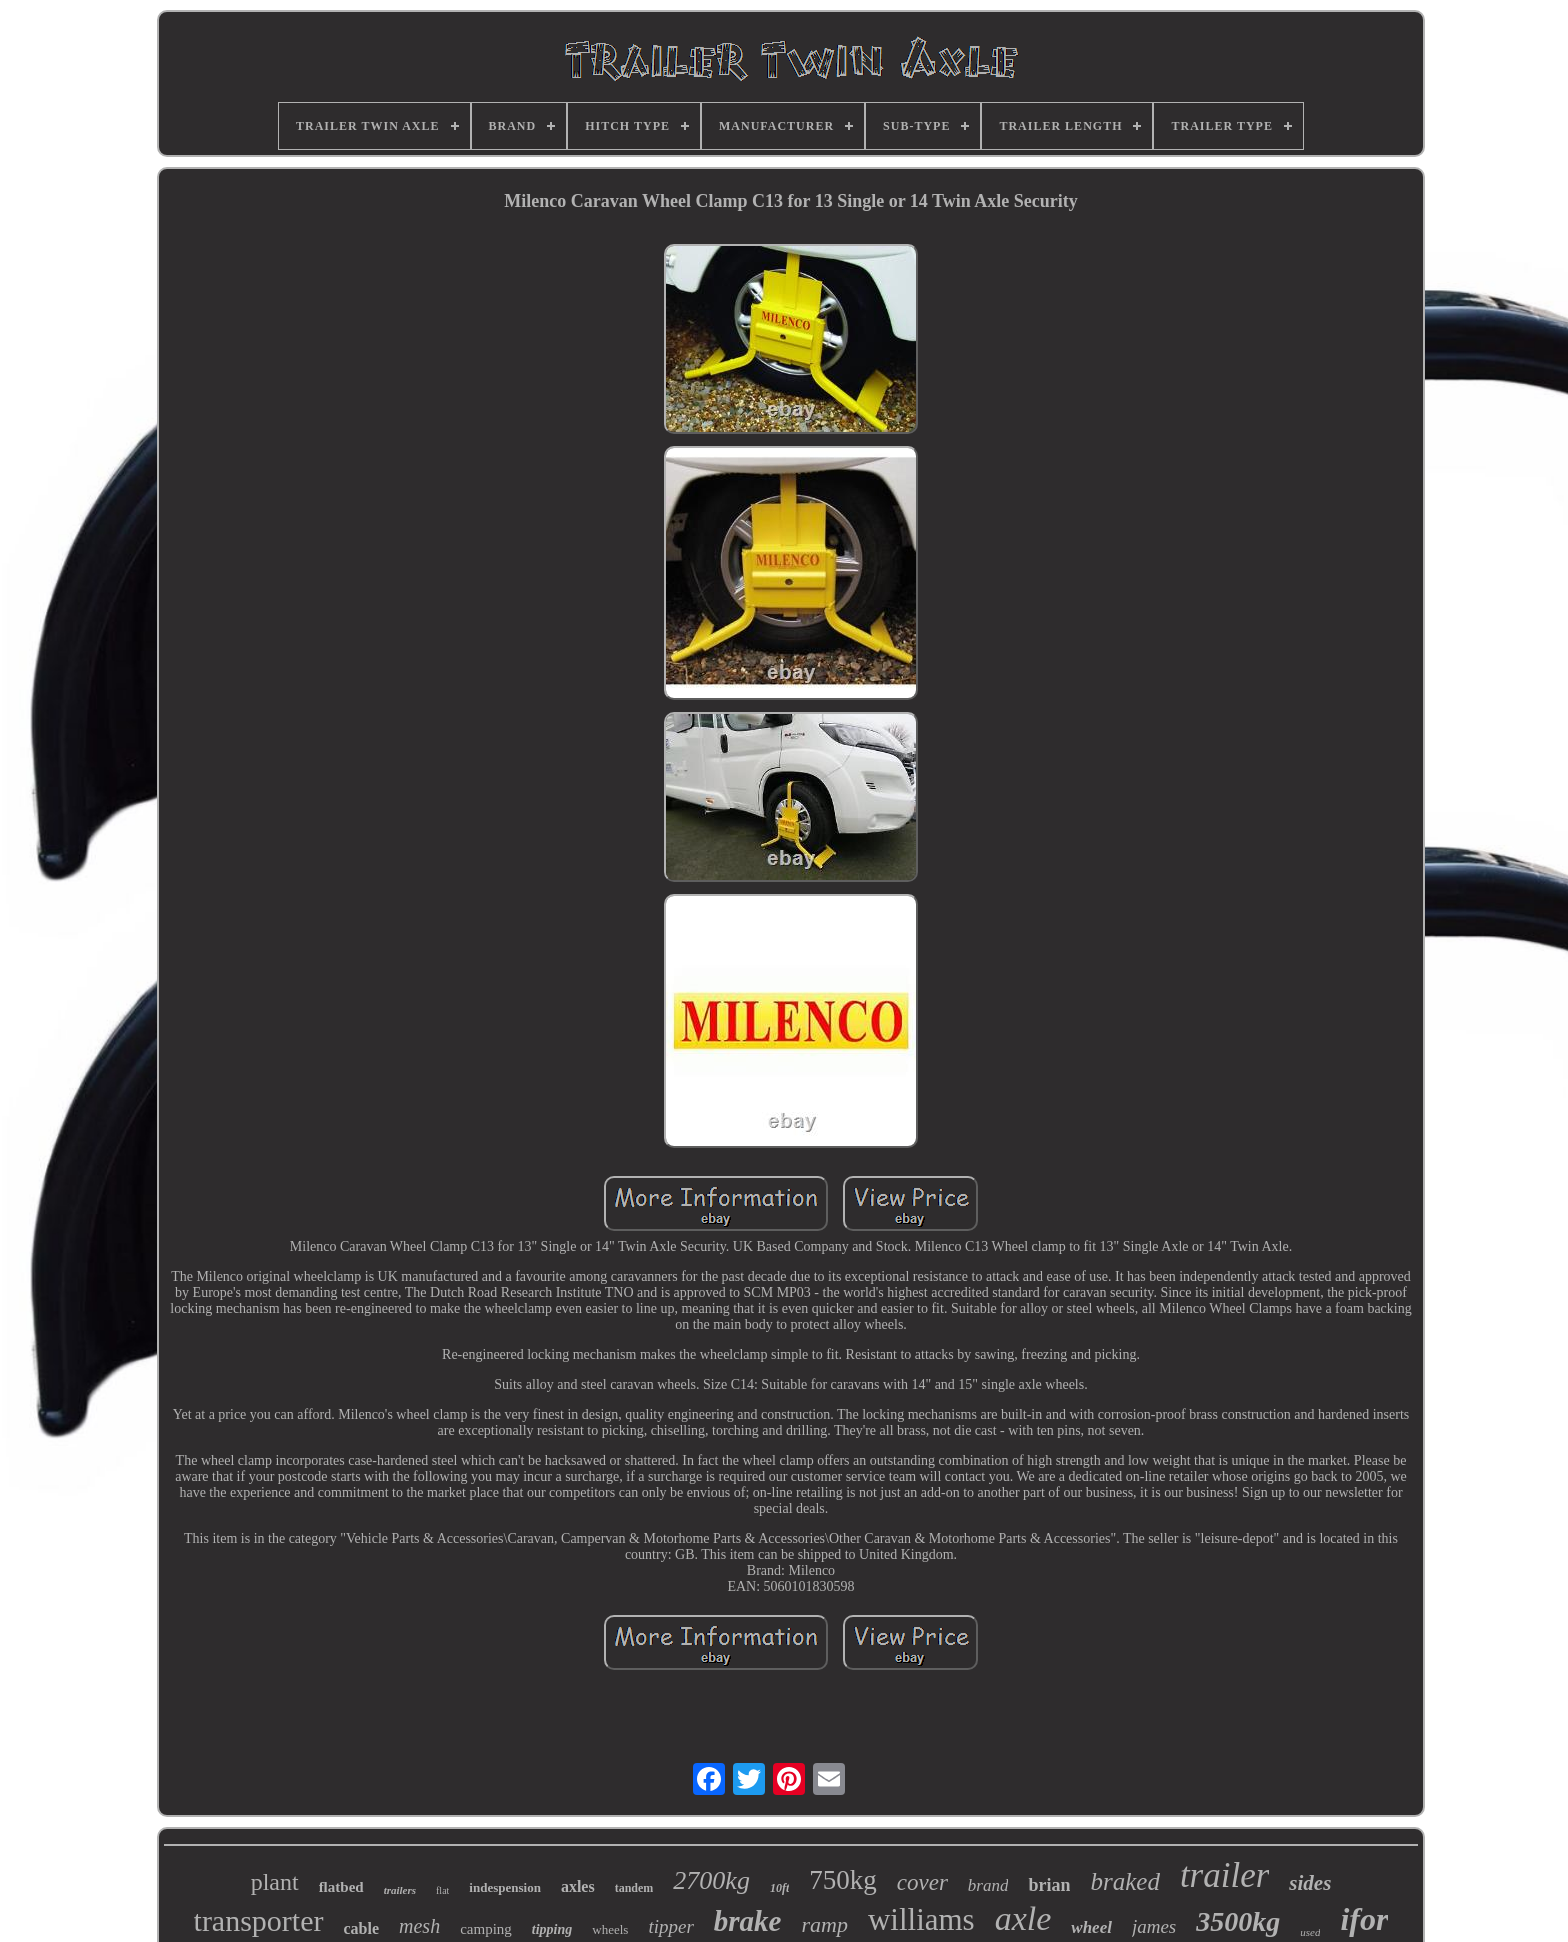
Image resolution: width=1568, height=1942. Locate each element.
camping (486, 1929)
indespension (505, 1887)
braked (1124, 1881)
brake (748, 1921)
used (1310, 1932)
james (1154, 1926)
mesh (419, 1926)
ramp (824, 1924)
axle (1023, 1918)
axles (578, 1886)
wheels (610, 1929)
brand (988, 1885)
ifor (1364, 1919)
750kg (843, 1880)
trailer (1224, 1875)
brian (1049, 1885)
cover (922, 1882)
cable (362, 1928)
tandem (634, 1888)
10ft (779, 1888)
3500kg (1238, 1921)
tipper (670, 1926)
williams (921, 1919)
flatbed (341, 1887)
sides (1310, 1883)
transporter (259, 1920)
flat (442, 1890)
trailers (400, 1890)
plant (275, 1882)
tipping (552, 1929)
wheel (1091, 1927)
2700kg (711, 1880)
